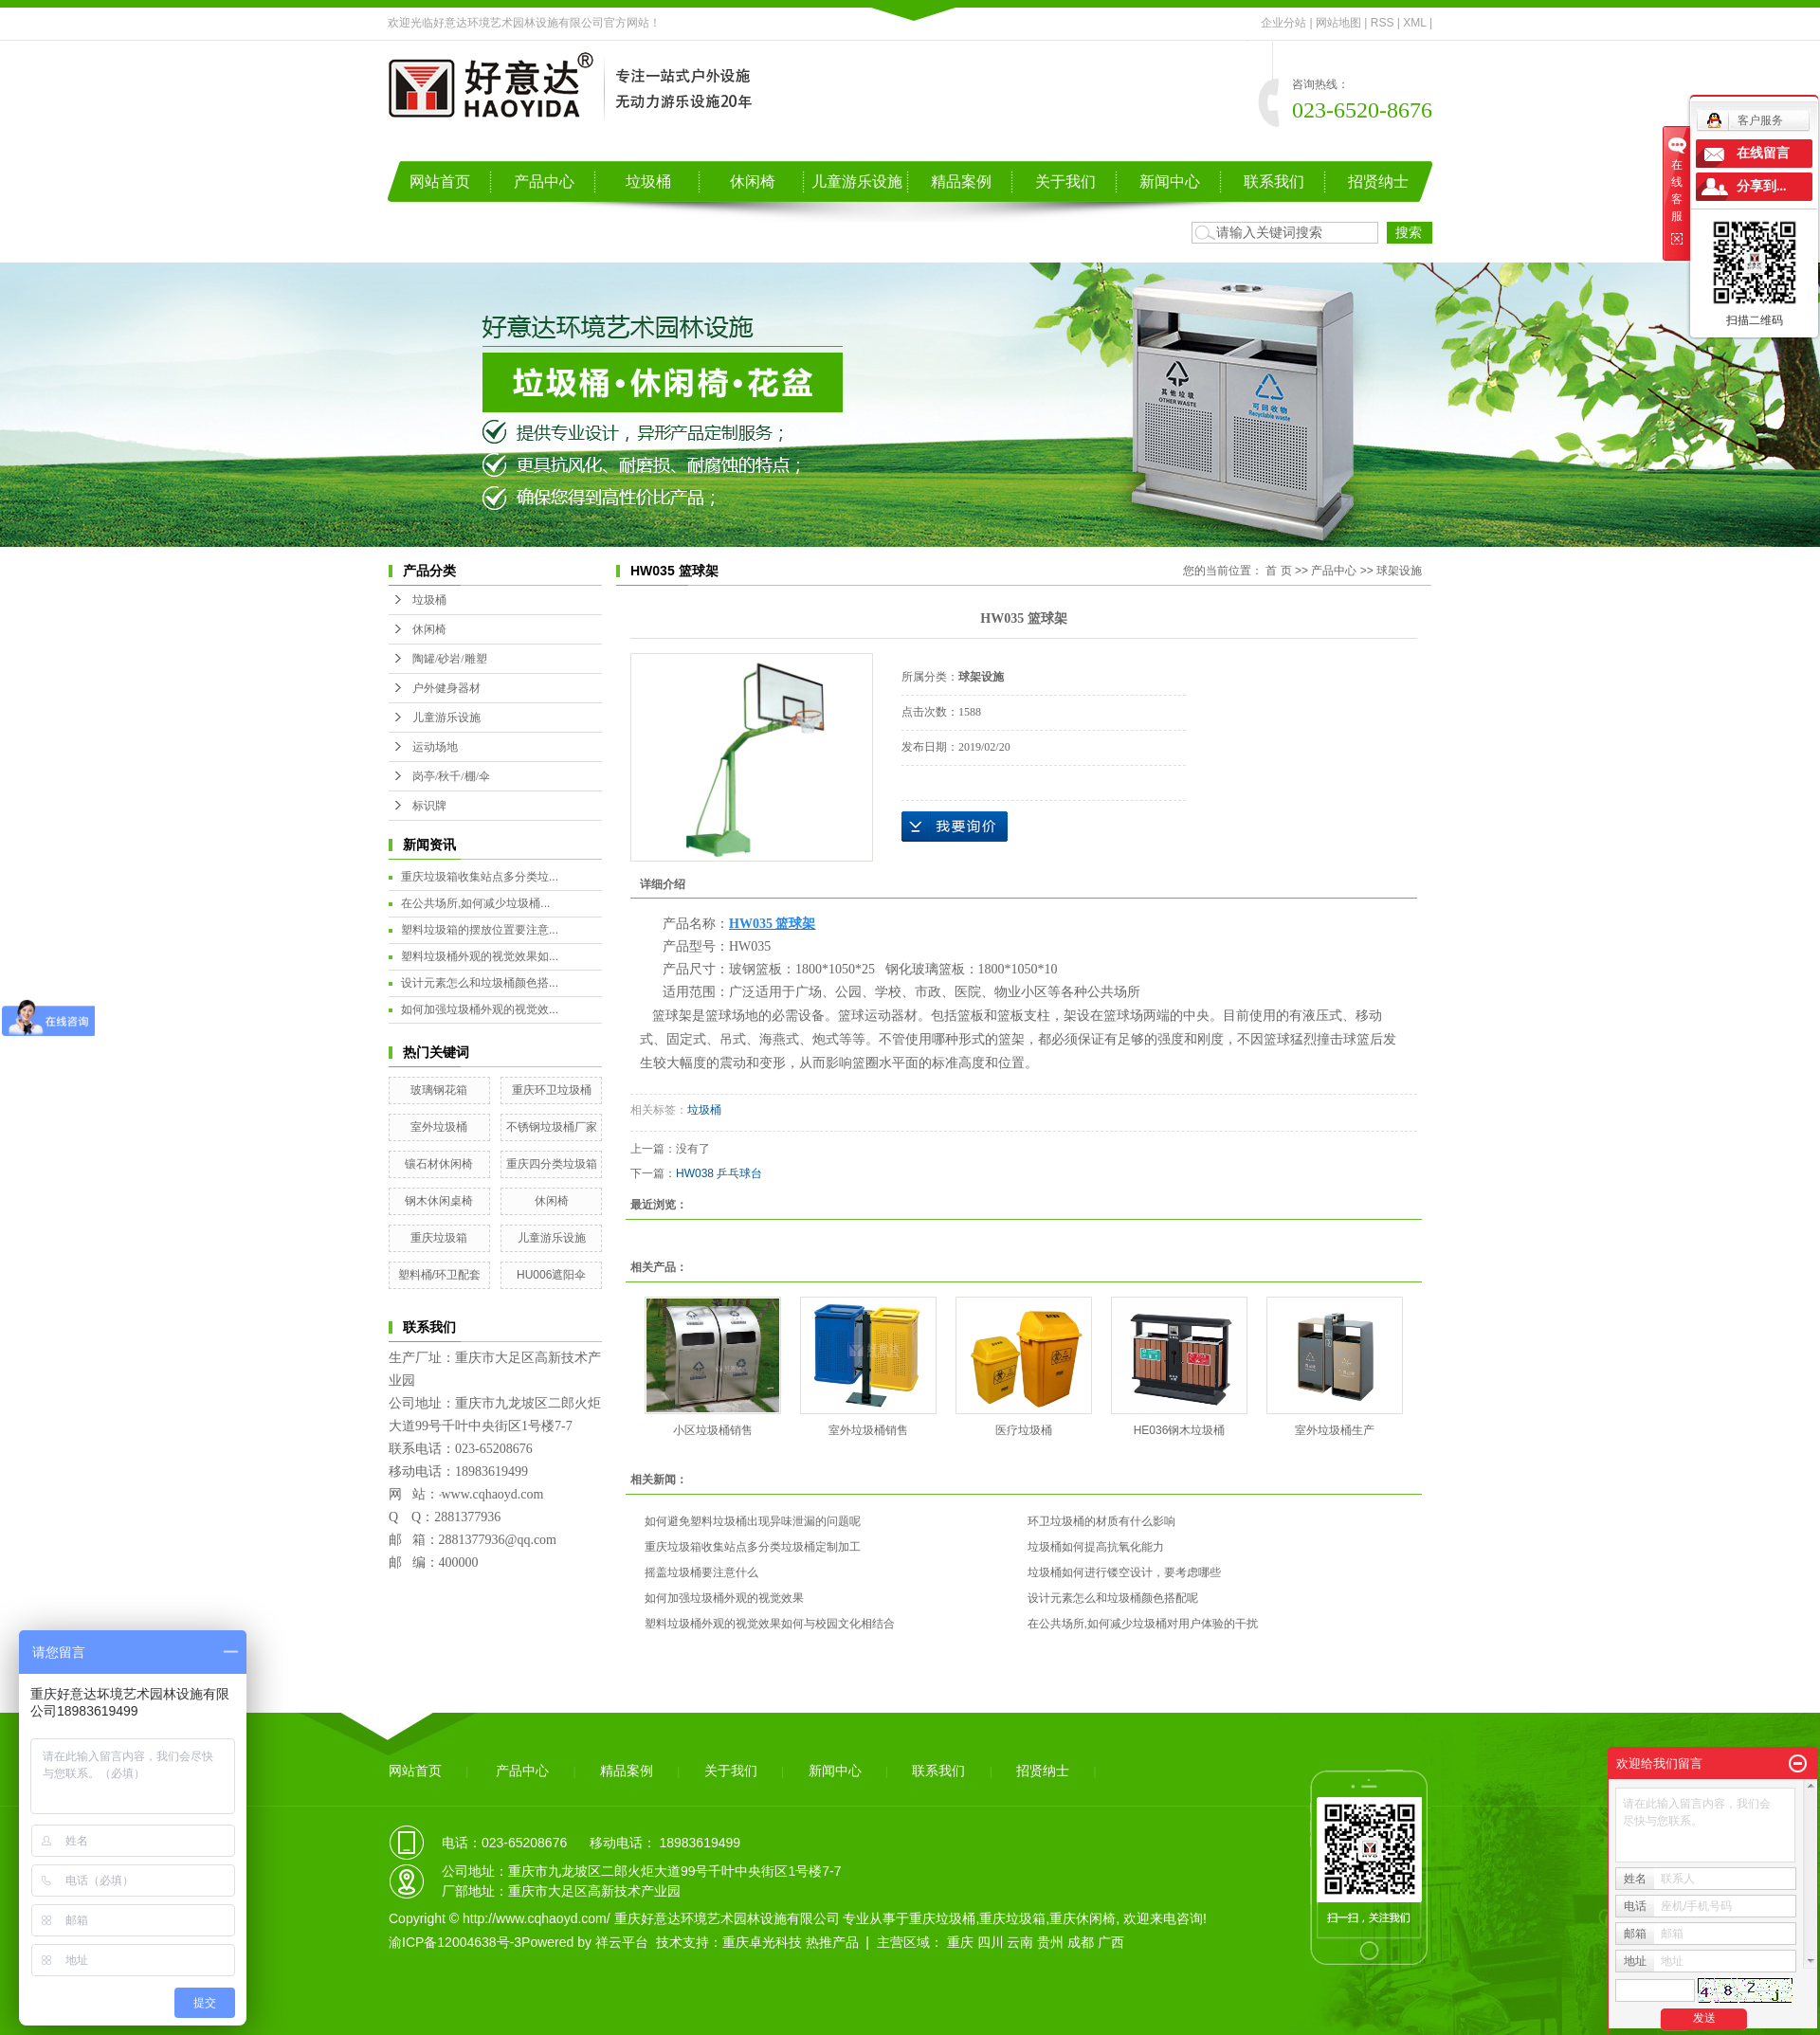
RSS (1382, 22)
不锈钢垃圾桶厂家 (551, 1127)
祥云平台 (621, 1942)
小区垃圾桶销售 (713, 1430)
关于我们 (1065, 181)
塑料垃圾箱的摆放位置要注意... (479, 929)
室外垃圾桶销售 (868, 1430)
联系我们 (1274, 181)
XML (1414, 22)
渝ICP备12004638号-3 (455, 1942)
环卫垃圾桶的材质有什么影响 (1101, 1521)
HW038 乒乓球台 (719, 1173)
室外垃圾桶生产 (1334, 1430)
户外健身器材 (446, 688)
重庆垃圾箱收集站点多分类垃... (479, 876)
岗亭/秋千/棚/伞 (451, 776)
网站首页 (440, 181)
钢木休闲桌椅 (439, 1201)
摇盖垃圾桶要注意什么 (701, 1572)
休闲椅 (752, 181)
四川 (990, 1942)
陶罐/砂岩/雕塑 (449, 658)
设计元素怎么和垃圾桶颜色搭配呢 (1113, 1598)
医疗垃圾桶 (1023, 1430)
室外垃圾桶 (438, 1127)
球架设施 (1399, 570)
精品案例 (961, 181)
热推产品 (832, 1942)
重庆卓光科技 (762, 1942)
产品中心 (544, 181)
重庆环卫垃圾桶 (552, 1090)
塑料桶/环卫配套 (439, 1274)
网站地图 (1338, 22)
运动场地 (435, 747)
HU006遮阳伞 (551, 1274)
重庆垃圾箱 (438, 1238)
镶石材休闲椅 (439, 1164)
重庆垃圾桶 (942, 1918)
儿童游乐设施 (856, 181)
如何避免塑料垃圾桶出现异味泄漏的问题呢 (753, 1521)
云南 (1020, 1942)
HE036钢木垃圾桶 (1180, 1430)
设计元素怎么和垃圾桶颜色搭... (479, 983)
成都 (1080, 1942)
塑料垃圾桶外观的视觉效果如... (479, 956)
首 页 (1278, 570)
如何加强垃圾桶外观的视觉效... (479, 1009)
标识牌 (429, 805)
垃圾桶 (648, 181)
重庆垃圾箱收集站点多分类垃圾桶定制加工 (753, 1547)
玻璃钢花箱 (438, 1090)
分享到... (1762, 186)
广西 (1111, 1942)
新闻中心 (1169, 181)
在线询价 (954, 826)
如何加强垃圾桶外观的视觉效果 (724, 1598)
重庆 (960, 1942)
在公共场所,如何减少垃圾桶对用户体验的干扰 (1143, 1623)
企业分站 (1283, 22)
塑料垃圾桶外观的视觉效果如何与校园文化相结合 (770, 1623)
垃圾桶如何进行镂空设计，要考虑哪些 (1124, 1572)
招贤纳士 (1378, 181)
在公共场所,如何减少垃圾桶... (475, 903)
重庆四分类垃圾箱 (551, 1164)
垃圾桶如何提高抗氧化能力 (1096, 1547)
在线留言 (1763, 153)
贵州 (1050, 1942)
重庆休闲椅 (1082, 1918)
